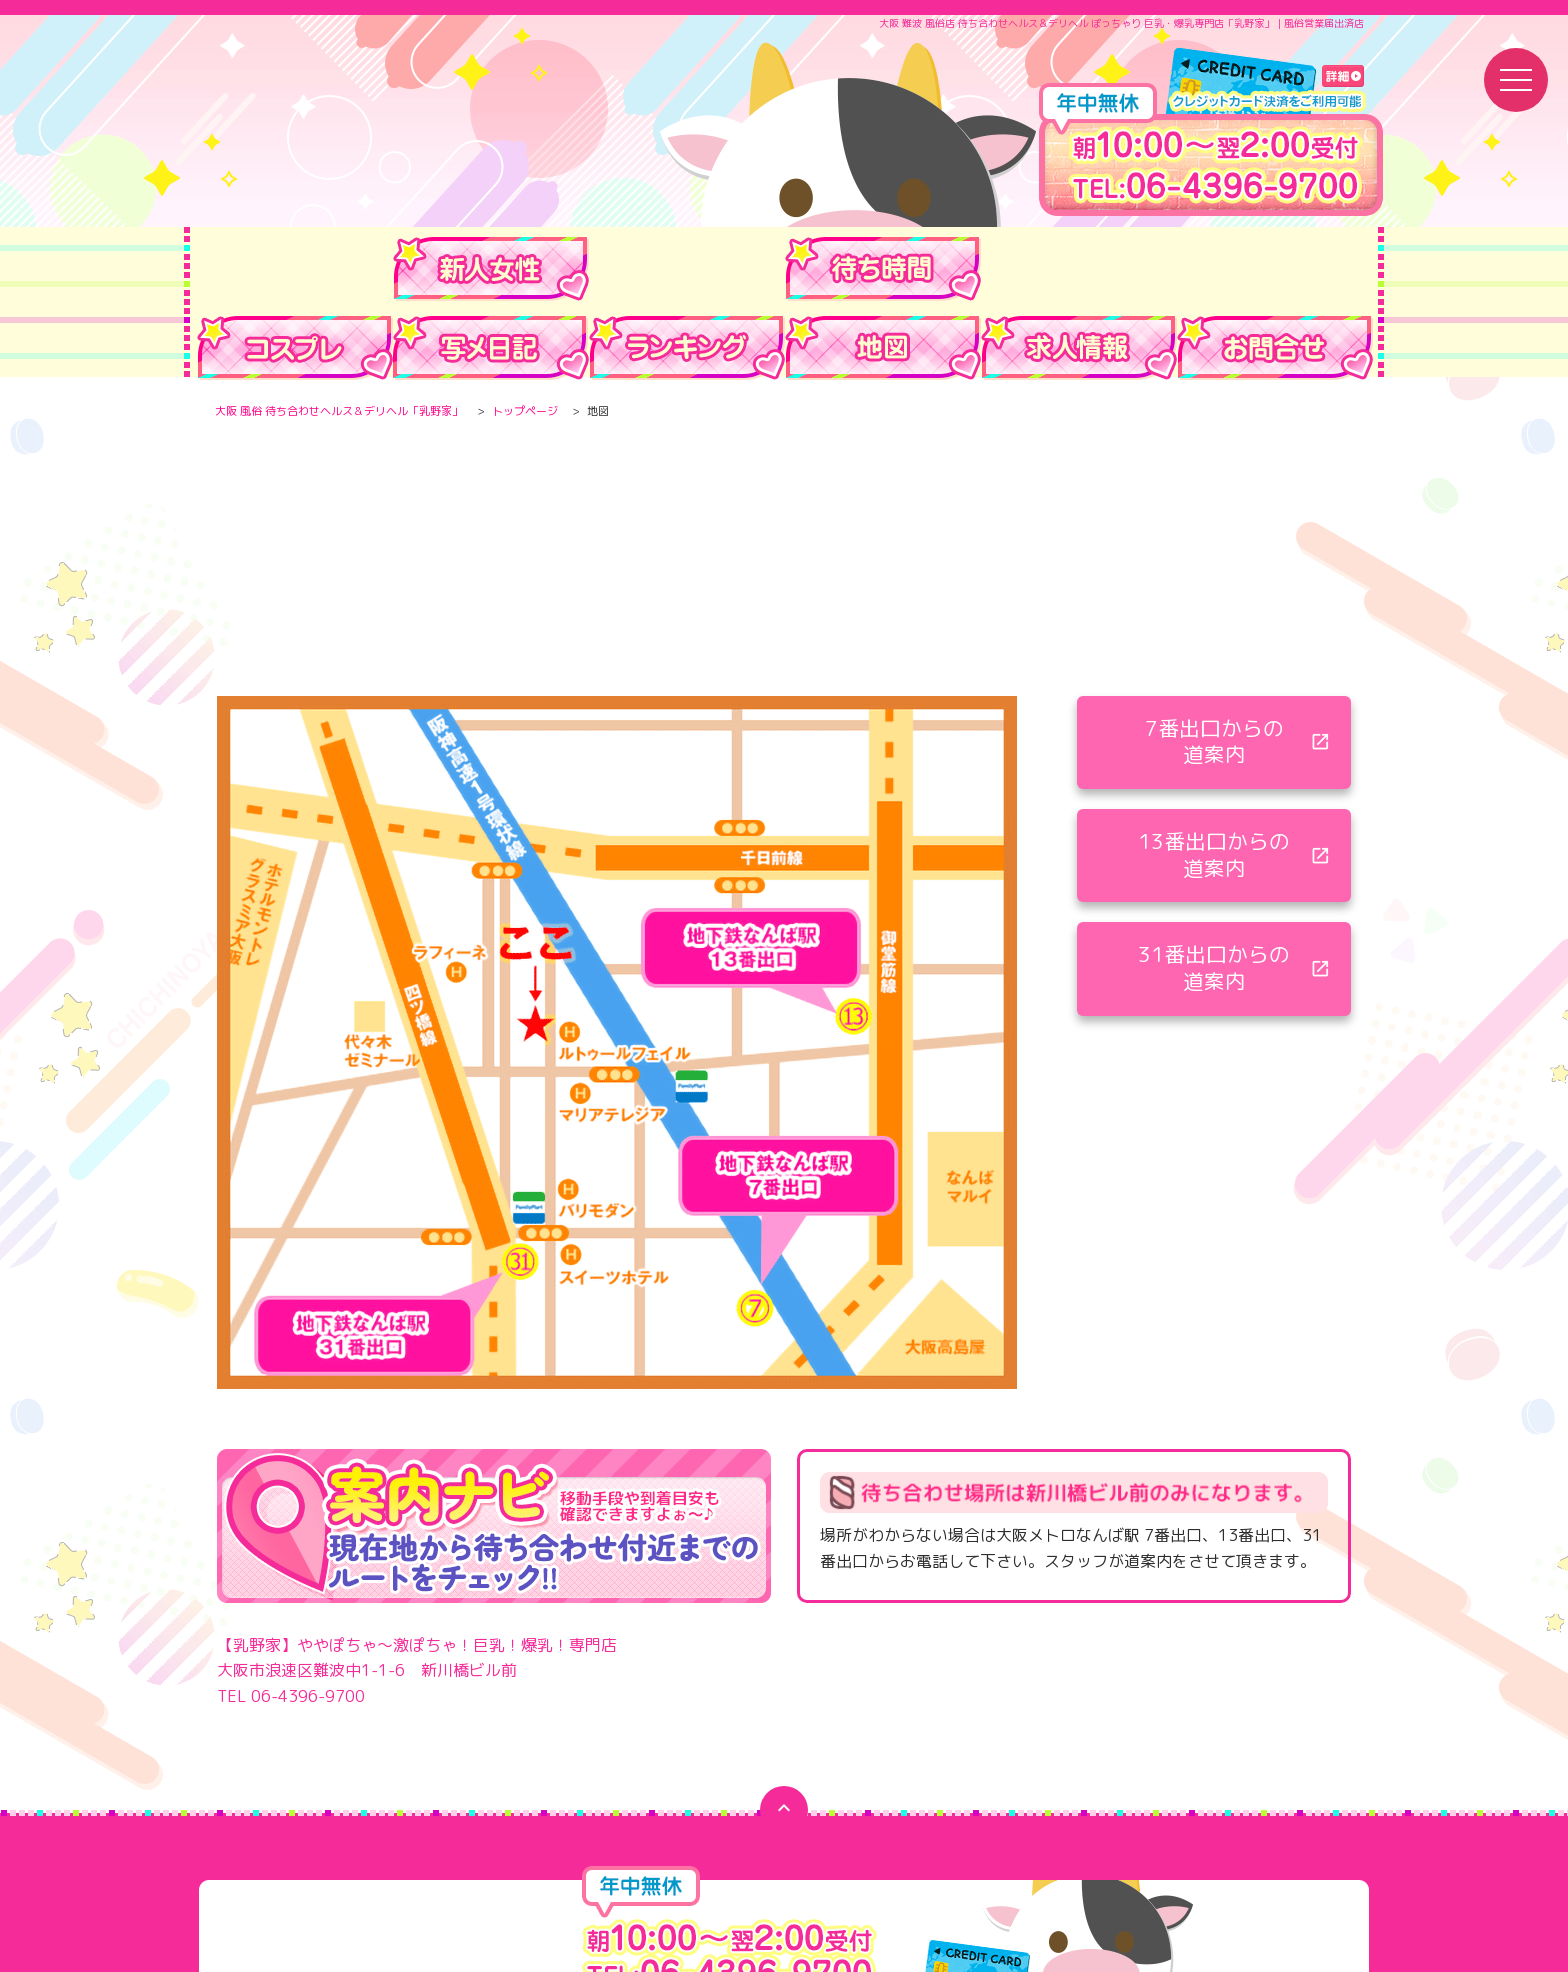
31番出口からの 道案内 (1214, 885)
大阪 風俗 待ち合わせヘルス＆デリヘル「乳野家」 (339, 406)
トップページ (525, 406)
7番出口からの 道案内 (1214, 653)
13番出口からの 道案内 (1214, 769)
